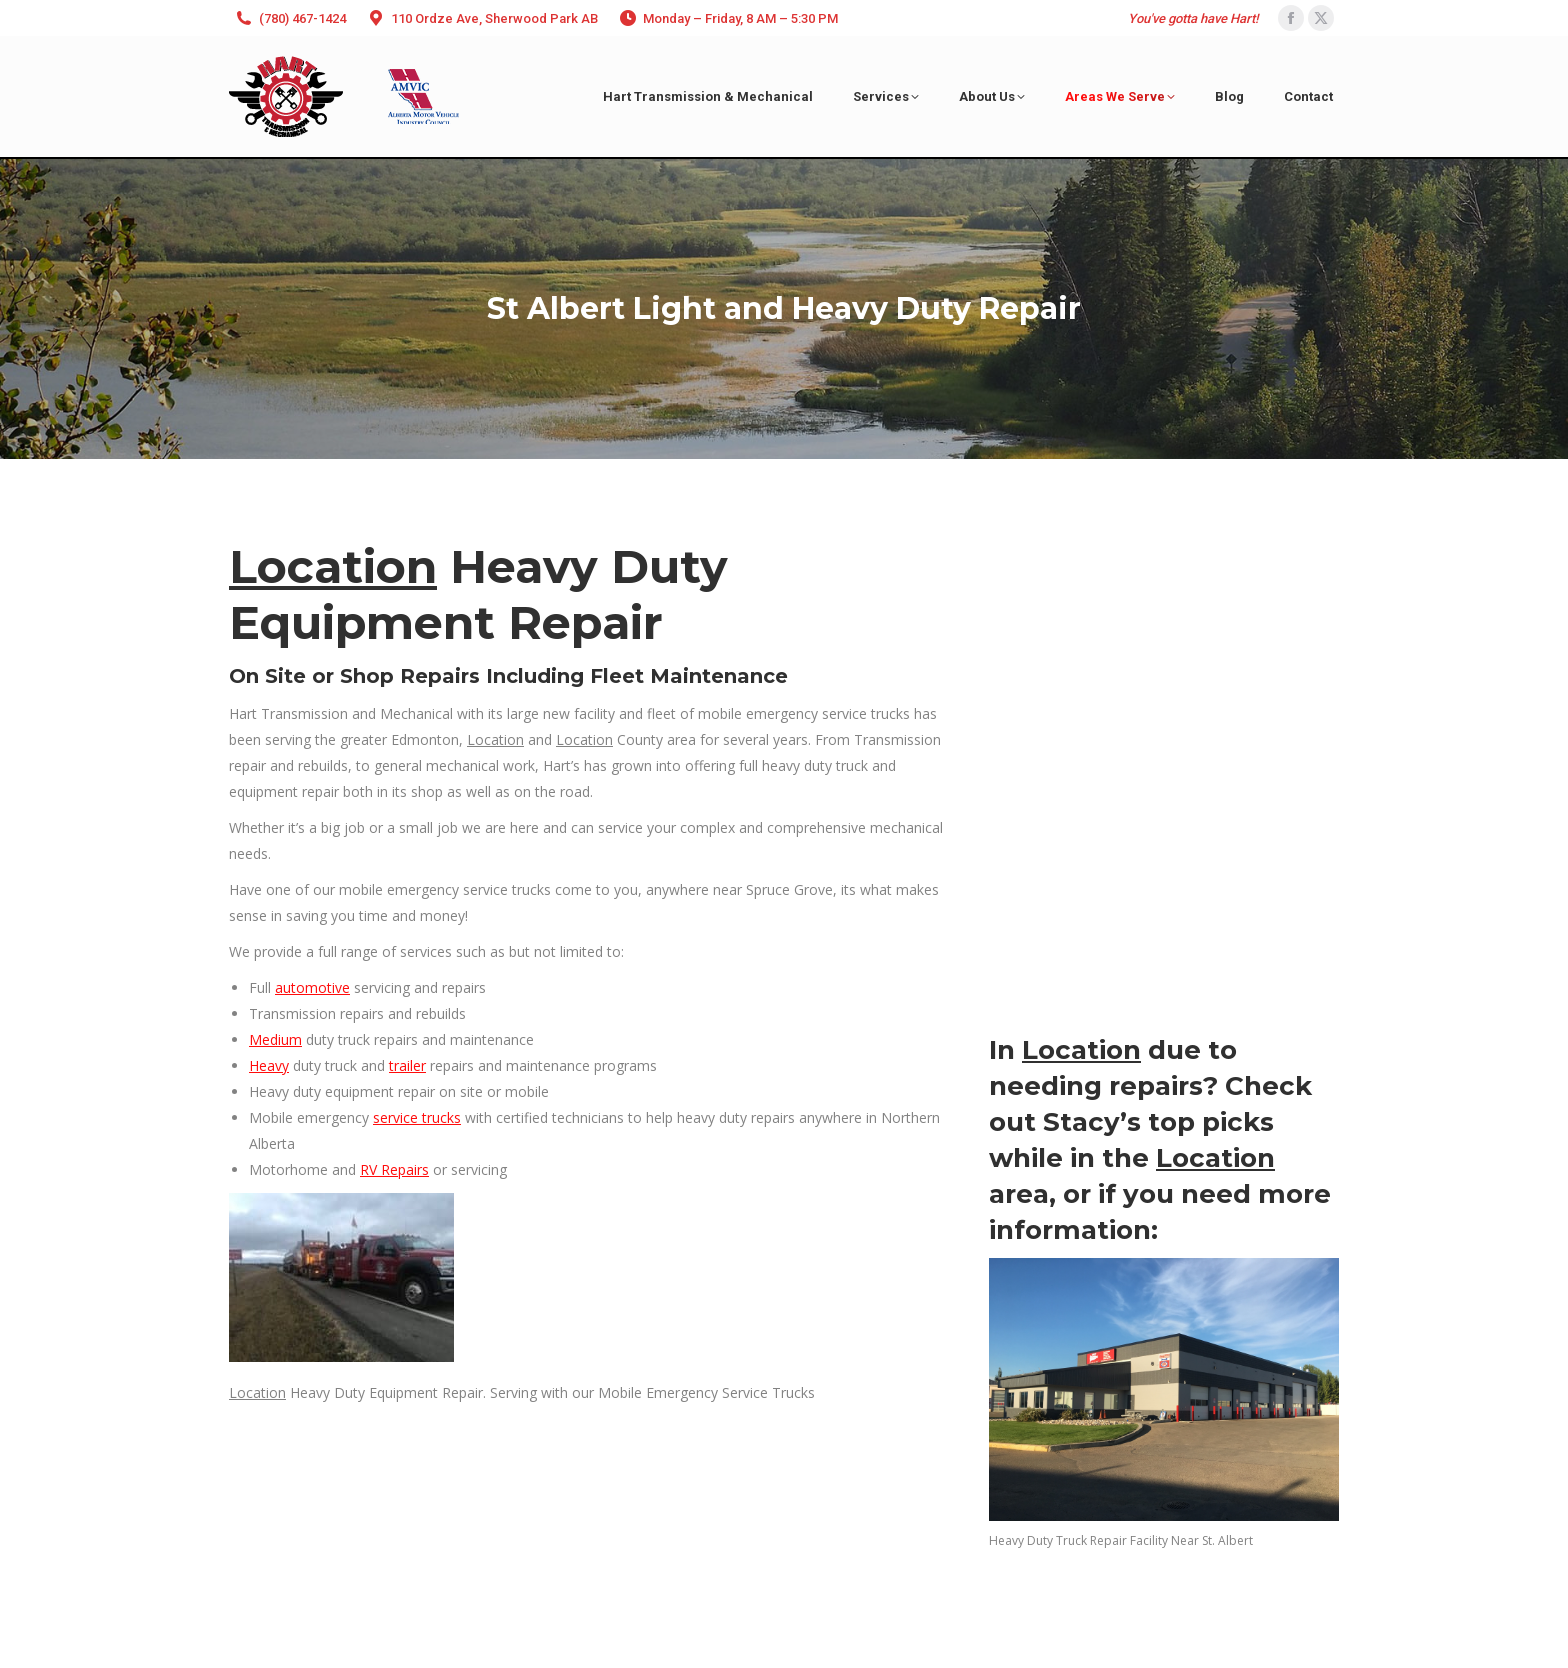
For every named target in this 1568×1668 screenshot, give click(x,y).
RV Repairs (394, 1169)
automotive (312, 987)
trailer (407, 1065)
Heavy (269, 1065)
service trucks (417, 1117)
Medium (275, 1039)
